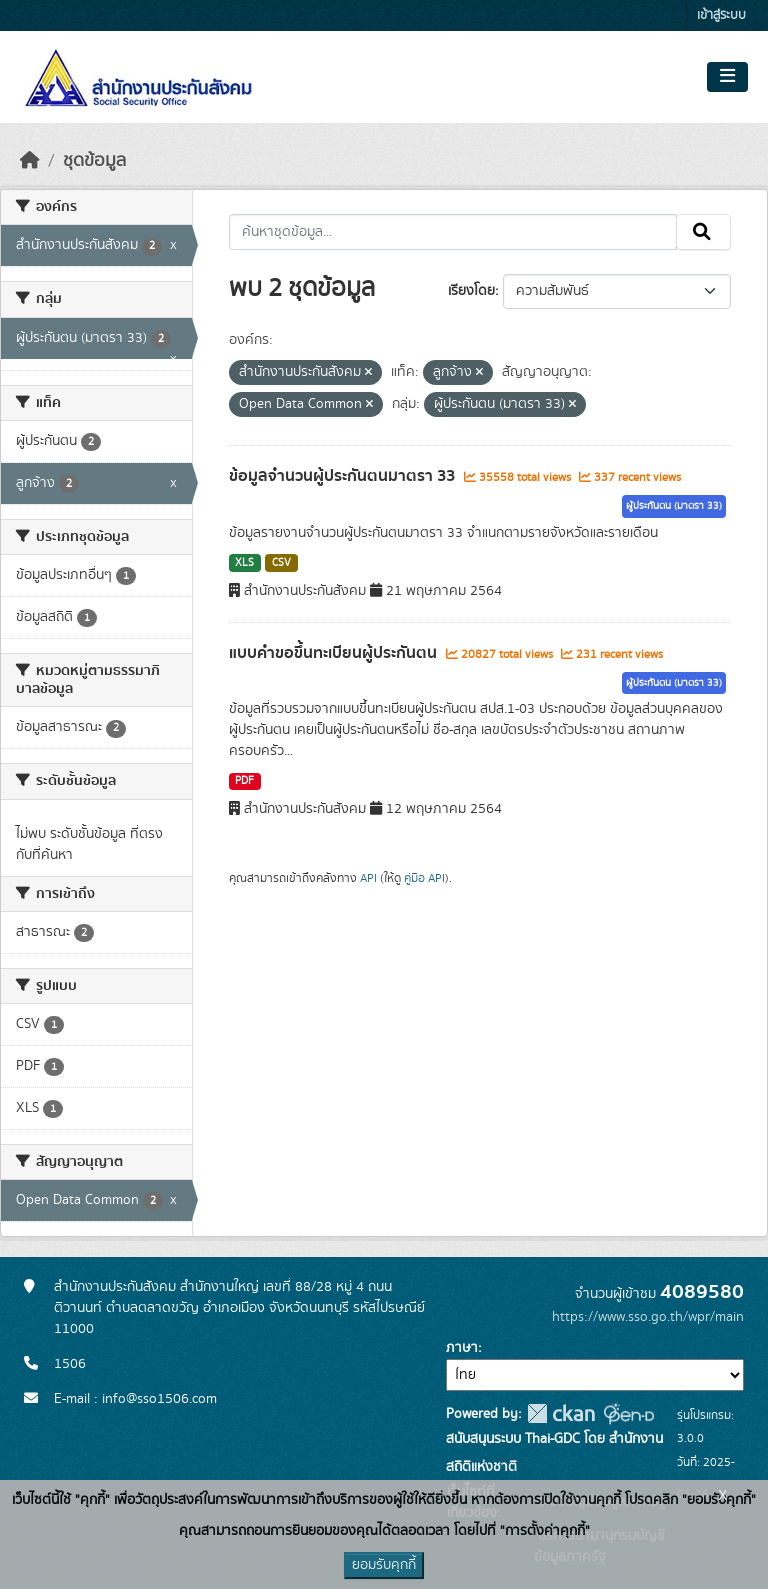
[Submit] (703, 232)
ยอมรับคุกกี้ (384, 1565)
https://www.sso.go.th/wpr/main (648, 1317)
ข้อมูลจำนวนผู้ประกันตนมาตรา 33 (344, 476)
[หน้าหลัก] (30, 161)
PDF (244, 781)
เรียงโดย (471, 291)
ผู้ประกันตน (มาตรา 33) (674, 506)
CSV (281, 563)
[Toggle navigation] (727, 77)
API (368, 878)
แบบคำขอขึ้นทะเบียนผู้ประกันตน (335, 653)
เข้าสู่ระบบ (721, 15)
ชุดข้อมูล (94, 161)
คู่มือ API (424, 878)
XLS (244, 563)
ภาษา (462, 1348)
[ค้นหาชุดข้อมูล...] (453, 232)
